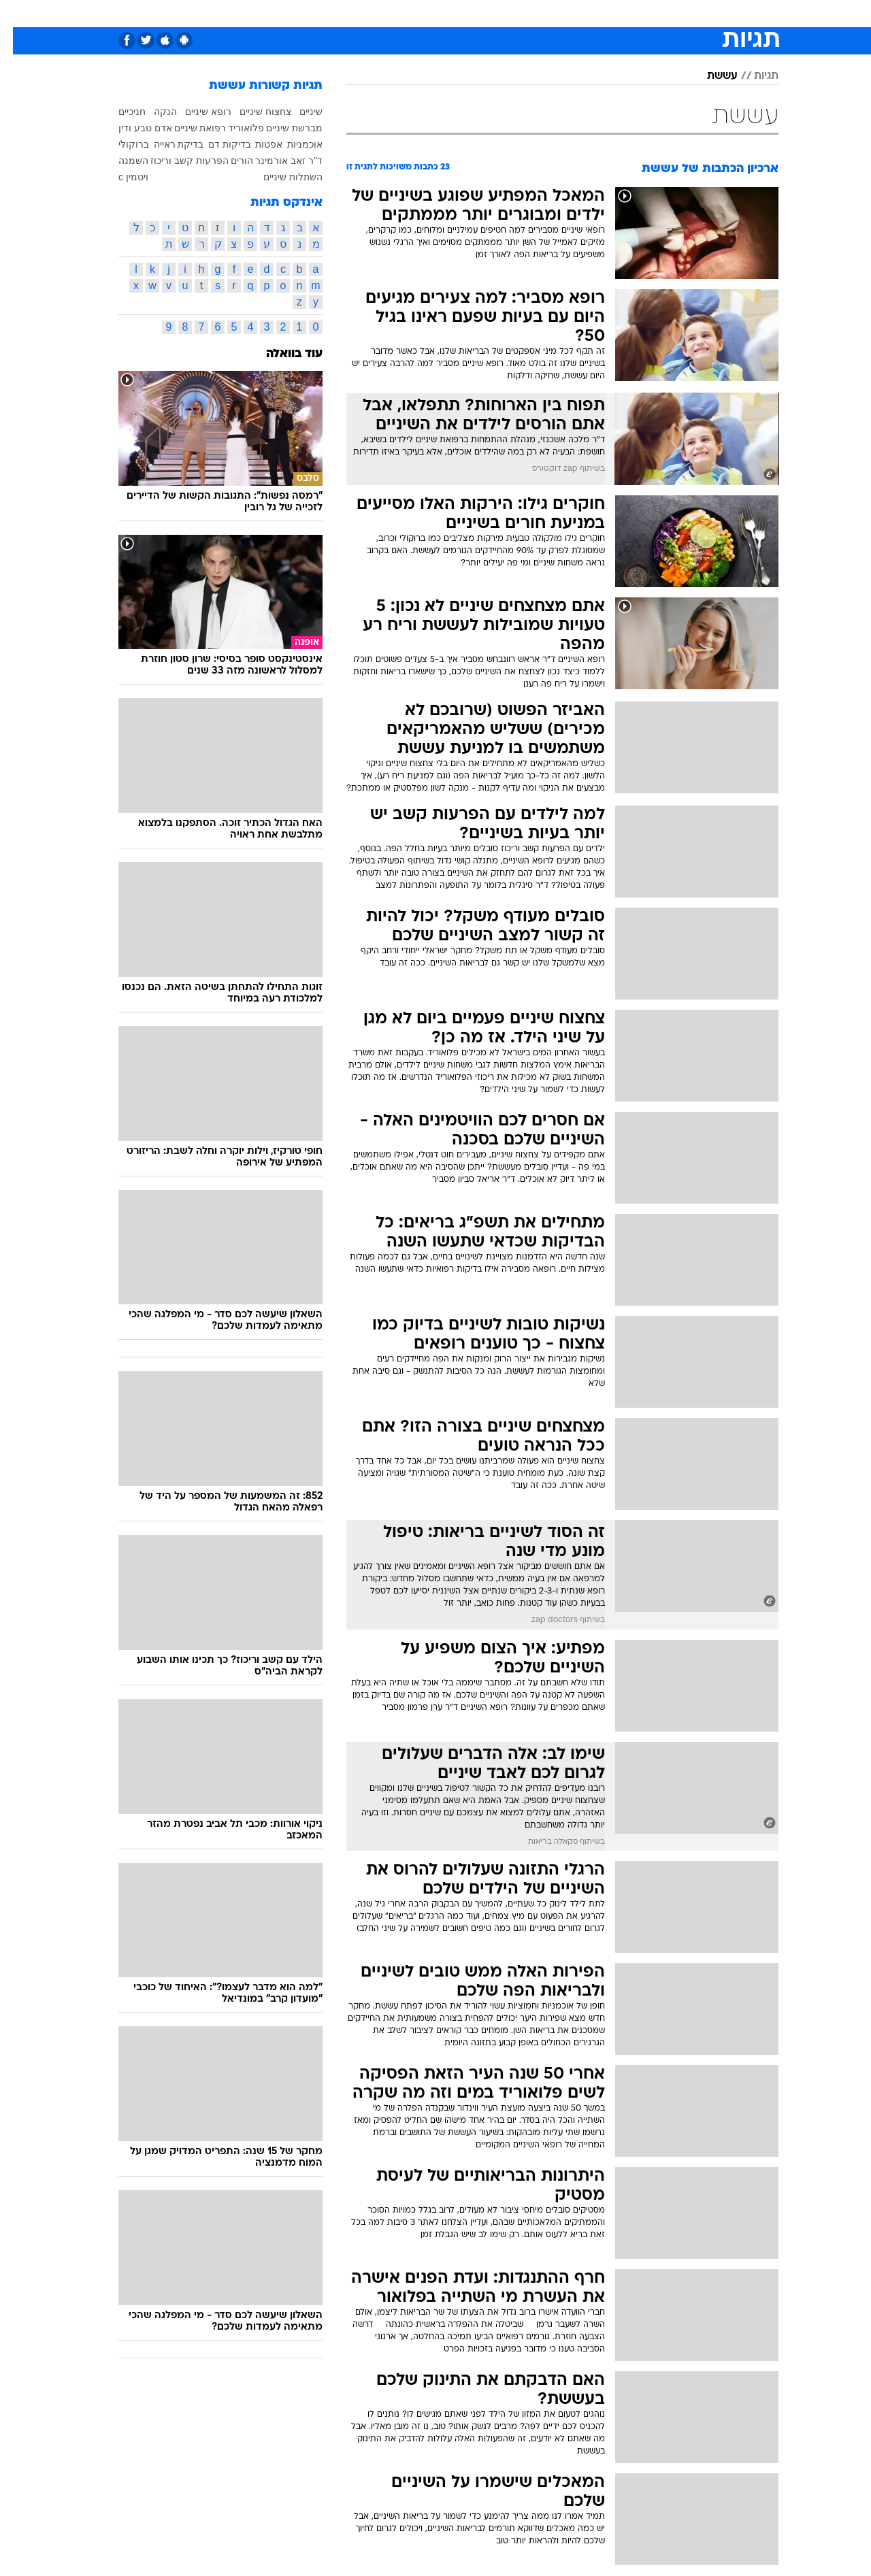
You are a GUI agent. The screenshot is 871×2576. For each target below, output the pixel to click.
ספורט (656, 13)
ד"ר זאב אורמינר (276, 160)
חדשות (702, 13)
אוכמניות (292, 144)
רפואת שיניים (187, 127)
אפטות (255, 144)
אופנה (254, 13)
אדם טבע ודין (132, 127)
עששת (709, 76)
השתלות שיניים (280, 176)
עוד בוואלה (281, 354)
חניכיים (119, 111)
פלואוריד (233, 127)
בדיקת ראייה (166, 144)
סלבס (517, 13)
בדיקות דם (216, 144)
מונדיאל (608, 13)
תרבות (560, 13)
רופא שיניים (195, 111)
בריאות (401, 13)
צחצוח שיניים (252, 111)
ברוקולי (120, 144)
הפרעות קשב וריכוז (176, 160)
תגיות (753, 76)
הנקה (152, 111)
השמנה (120, 160)
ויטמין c (120, 176)
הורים (229, 160)
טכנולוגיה (304, 13)
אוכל (443, 13)
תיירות (355, 13)
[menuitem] (694, 13)
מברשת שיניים (281, 127)
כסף (479, 13)
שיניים (298, 111)
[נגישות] (18, 13)
